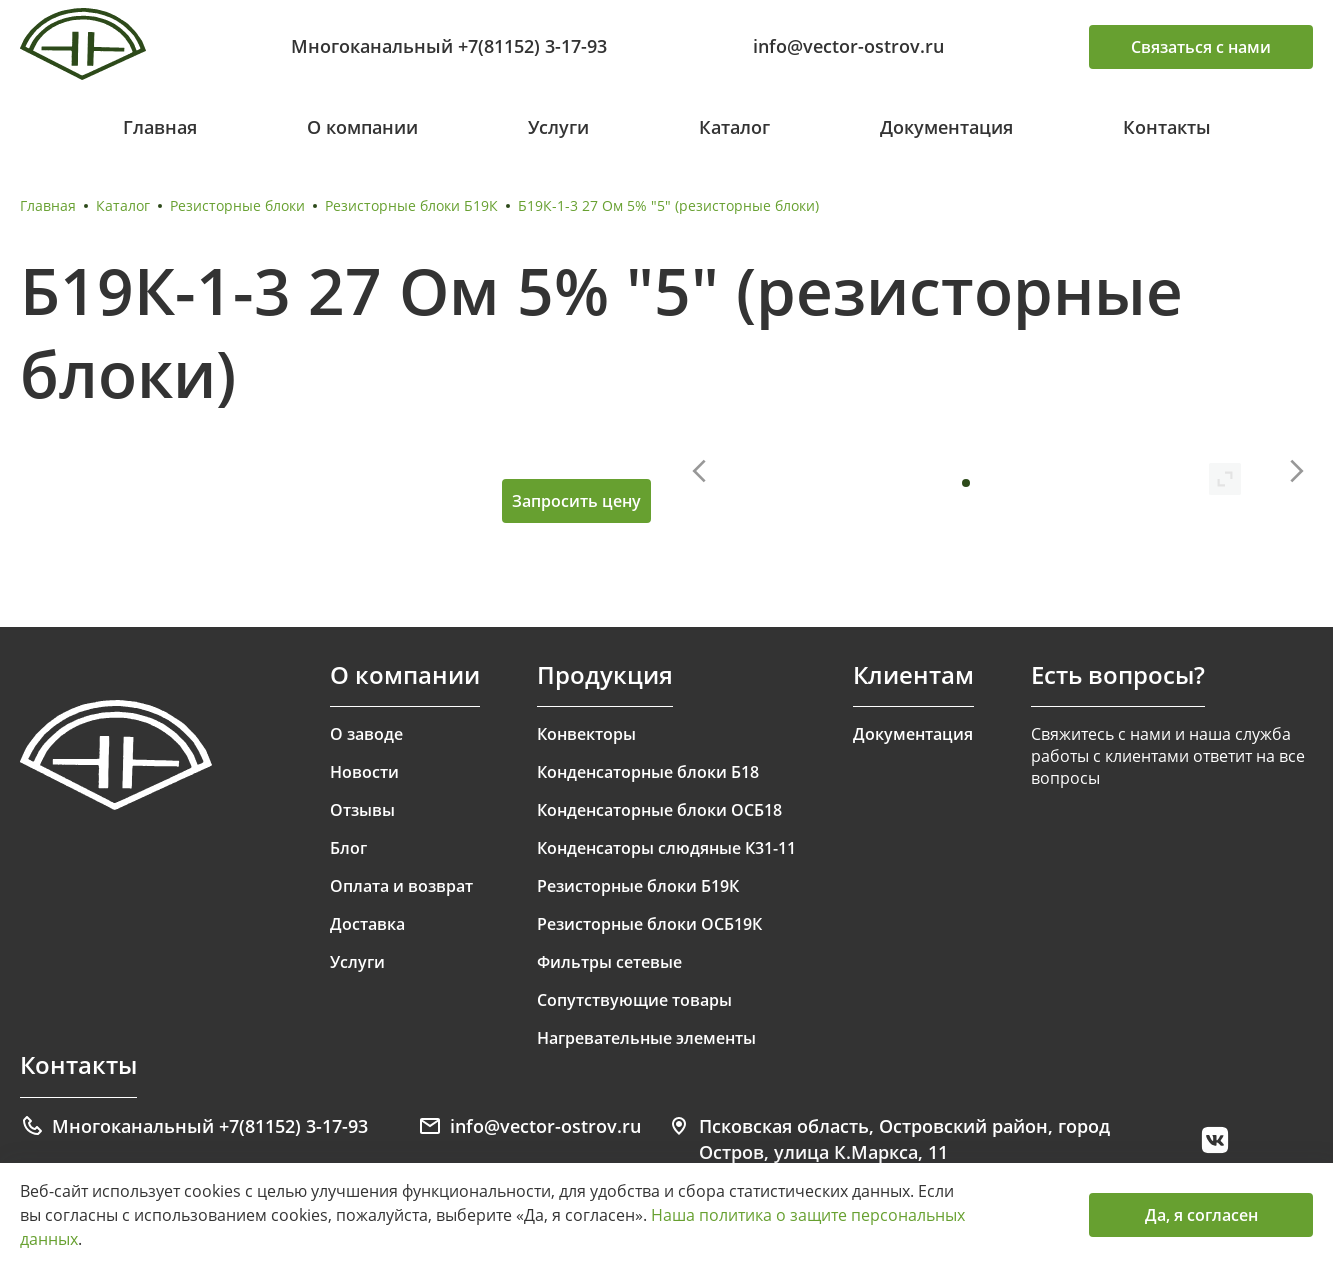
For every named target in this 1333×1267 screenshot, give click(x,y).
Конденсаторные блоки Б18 (648, 772)
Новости (364, 772)
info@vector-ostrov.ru (848, 46)
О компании (362, 127)
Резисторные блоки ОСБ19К (649, 924)
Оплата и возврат (401, 886)
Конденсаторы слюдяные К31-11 (666, 848)
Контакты (1167, 127)
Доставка (367, 924)
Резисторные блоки (237, 205)
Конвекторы (586, 734)
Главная (160, 127)
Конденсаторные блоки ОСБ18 (659, 810)
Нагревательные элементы (646, 1038)
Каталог (734, 127)
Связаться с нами (1201, 47)
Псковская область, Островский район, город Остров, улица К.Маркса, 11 (888, 1139)
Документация (946, 127)
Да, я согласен (1201, 1215)
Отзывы (362, 810)
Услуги (558, 127)
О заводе (366, 734)
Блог (348, 848)
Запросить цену (576, 501)
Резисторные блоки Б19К (411, 205)
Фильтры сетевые (609, 962)
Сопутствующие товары (634, 1000)
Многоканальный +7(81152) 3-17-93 (449, 46)
